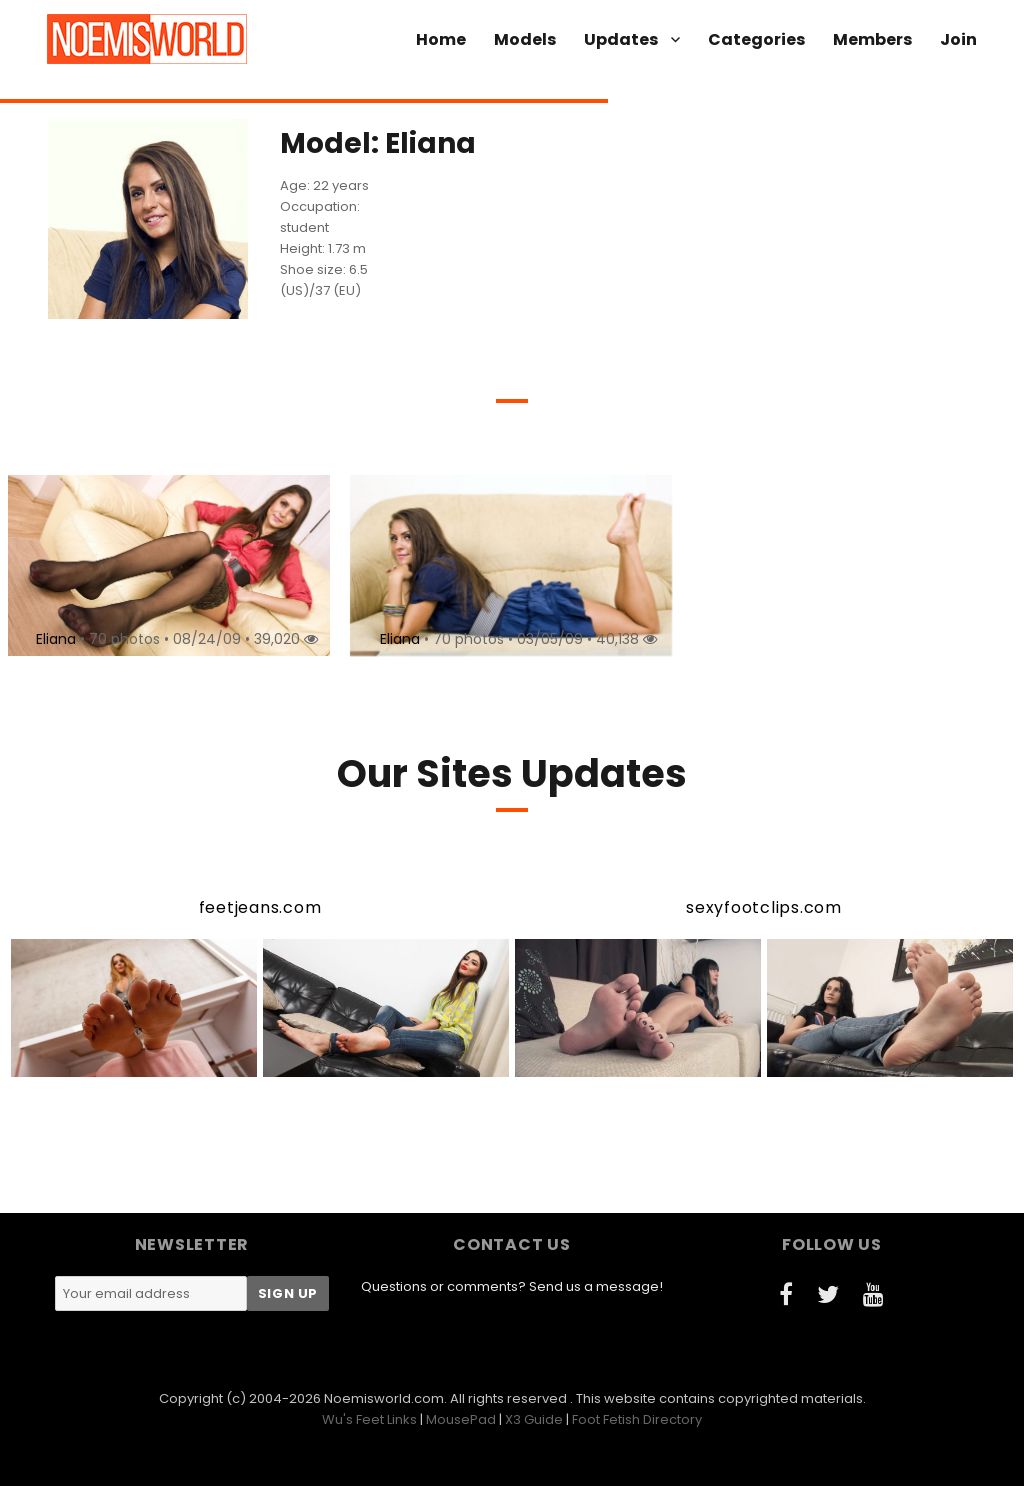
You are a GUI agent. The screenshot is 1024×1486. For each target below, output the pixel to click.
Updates (621, 39)
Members (872, 39)
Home (441, 39)
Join (958, 39)
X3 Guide (534, 1419)
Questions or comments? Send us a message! (512, 1286)
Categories (756, 39)
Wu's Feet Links (369, 1419)
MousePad (461, 1419)
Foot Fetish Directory (637, 1419)
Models (525, 39)
